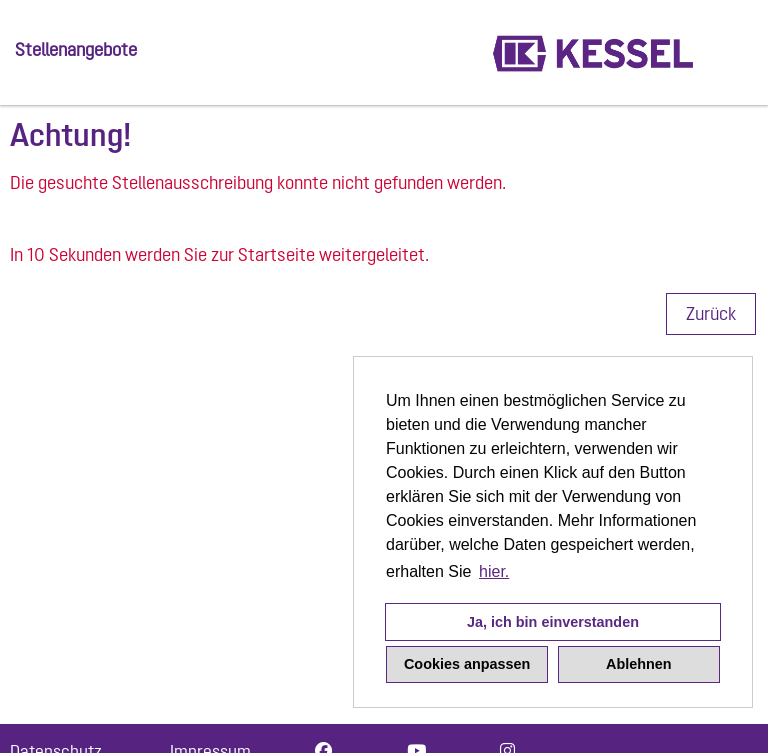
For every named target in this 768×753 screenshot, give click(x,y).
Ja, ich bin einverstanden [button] (553, 622)
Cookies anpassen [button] (467, 664)
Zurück (711, 313)
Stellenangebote (76, 49)
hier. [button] (494, 571)
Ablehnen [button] (639, 664)
